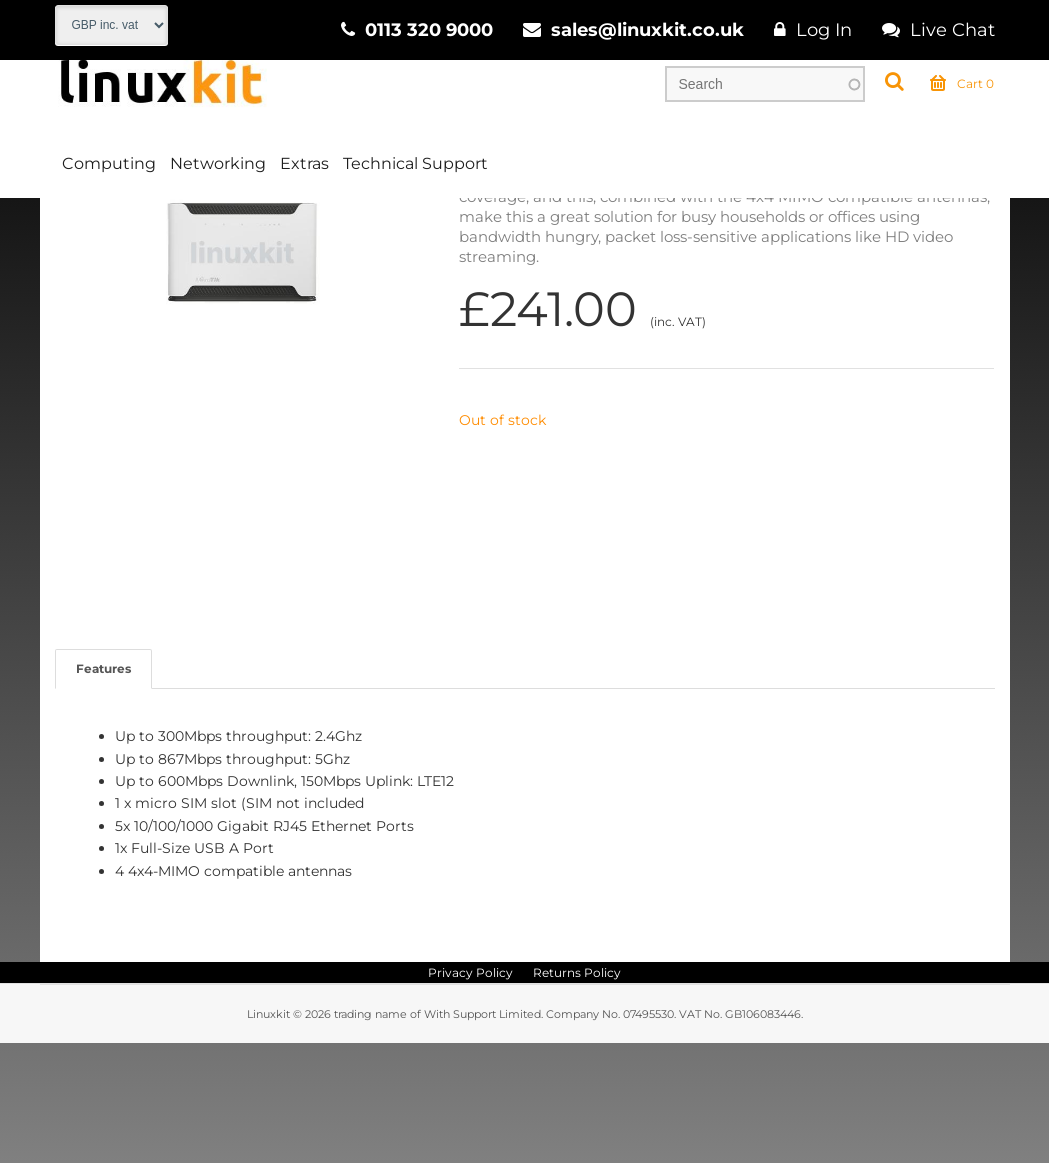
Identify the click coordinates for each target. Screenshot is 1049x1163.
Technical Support (415, 163)
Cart (962, 84)
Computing (109, 163)
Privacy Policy (470, 1092)
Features (103, 788)
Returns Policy (577, 1092)
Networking (218, 163)
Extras (304, 163)
